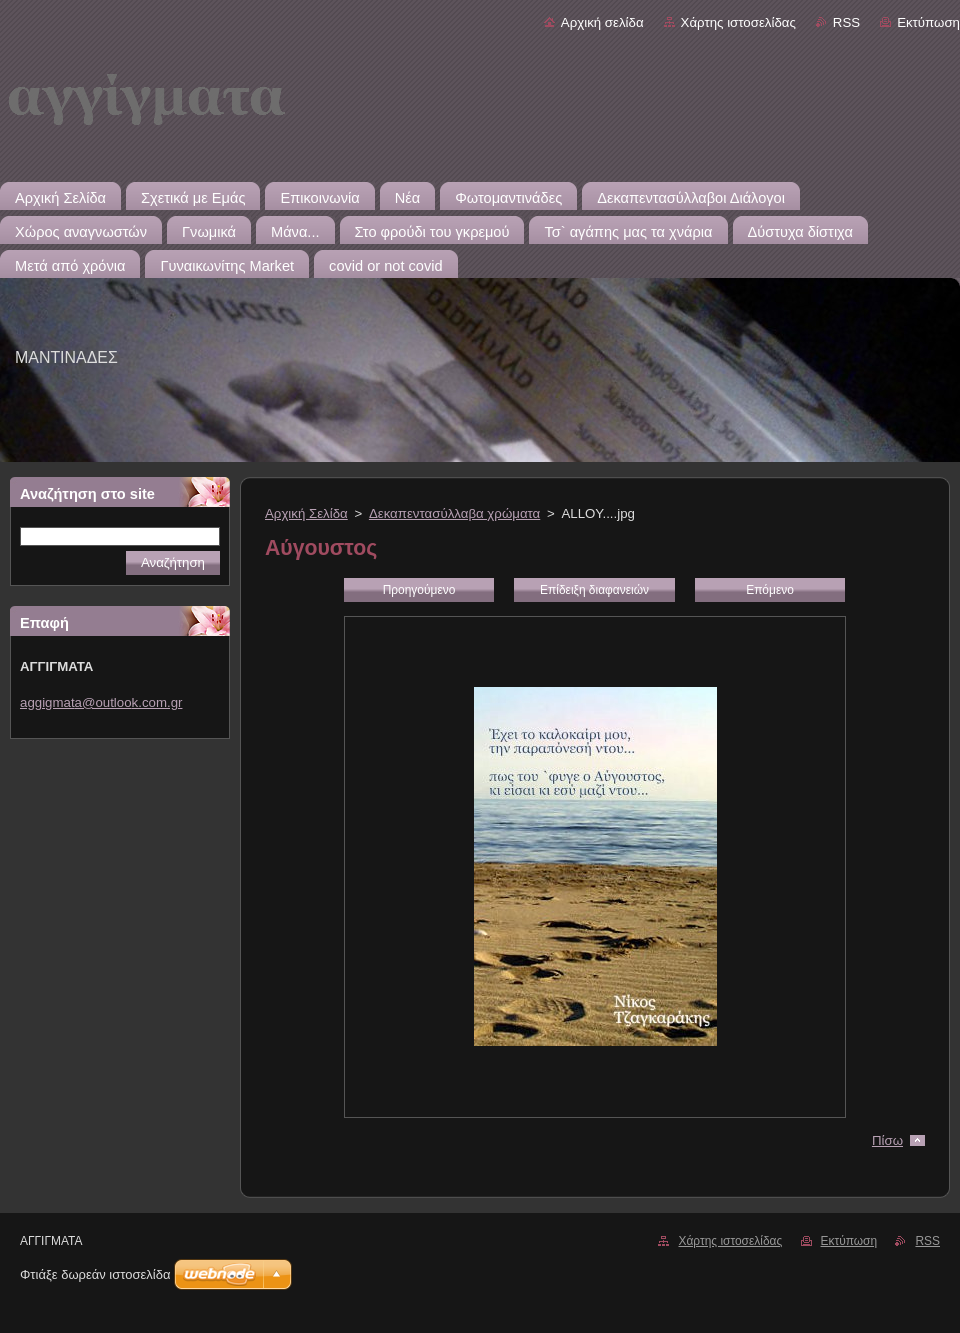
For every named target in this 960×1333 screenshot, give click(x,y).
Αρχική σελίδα (602, 22)
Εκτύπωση (928, 22)
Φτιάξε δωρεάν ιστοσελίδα (95, 1274)
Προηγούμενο (419, 590)
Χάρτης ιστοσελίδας (738, 22)
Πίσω (887, 1140)
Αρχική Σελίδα (306, 513)
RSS (846, 22)
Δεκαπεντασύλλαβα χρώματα (454, 513)
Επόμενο (770, 590)
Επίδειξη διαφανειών (594, 590)
